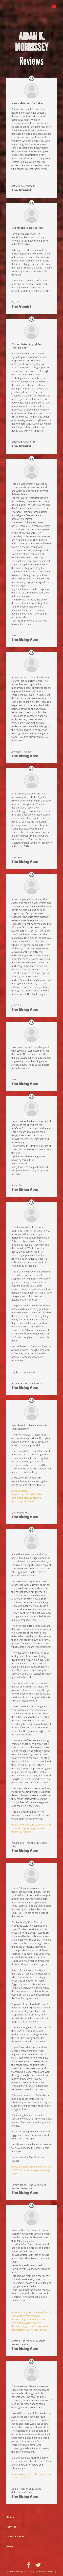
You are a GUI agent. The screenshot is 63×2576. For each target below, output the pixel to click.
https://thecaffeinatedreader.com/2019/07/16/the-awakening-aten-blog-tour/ (31, 2170)
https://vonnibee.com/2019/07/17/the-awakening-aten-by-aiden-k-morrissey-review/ (31, 1828)
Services (11, 2526)
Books (10, 2517)
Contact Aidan (15, 2536)
